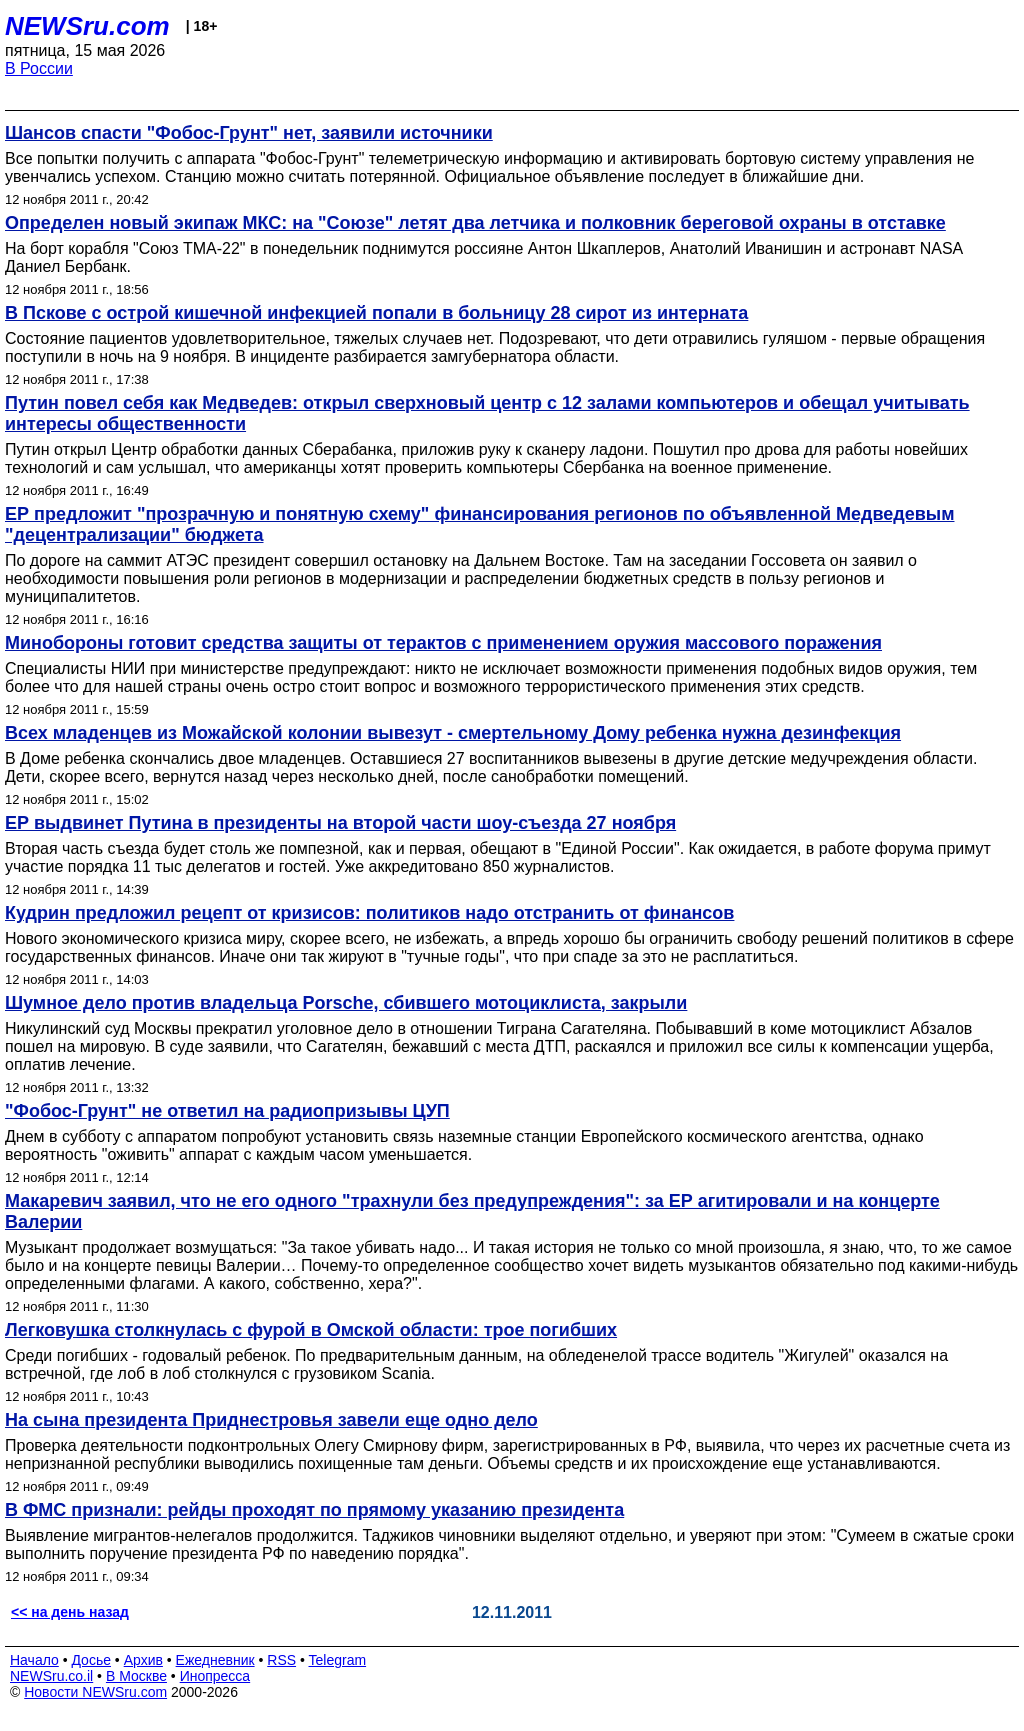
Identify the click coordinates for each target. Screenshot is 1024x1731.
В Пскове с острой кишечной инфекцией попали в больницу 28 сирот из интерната (376, 313)
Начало (34, 1660)
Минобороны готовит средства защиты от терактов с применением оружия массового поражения (443, 643)
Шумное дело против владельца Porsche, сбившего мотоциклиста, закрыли (346, 1003)
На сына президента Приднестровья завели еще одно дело (271, 1420)
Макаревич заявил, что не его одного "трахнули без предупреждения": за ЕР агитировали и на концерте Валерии (472, 1211)
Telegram (338, 1660)
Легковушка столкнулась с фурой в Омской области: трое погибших (311, 1330)
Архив (143, 1660)
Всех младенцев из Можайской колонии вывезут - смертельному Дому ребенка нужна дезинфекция (453, 733)
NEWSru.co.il (51, 1676)
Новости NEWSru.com (95, 1692)
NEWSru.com (87, 26)
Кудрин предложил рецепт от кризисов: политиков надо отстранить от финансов (369, 913)
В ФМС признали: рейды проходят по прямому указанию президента (314, 1510)
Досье (91, 1660)
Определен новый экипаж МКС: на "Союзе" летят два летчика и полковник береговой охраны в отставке (475, 223)
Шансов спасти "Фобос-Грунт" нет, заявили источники (249, 133)
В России (39, 68)
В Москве (136, 1676)
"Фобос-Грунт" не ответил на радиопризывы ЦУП (227, 1111)
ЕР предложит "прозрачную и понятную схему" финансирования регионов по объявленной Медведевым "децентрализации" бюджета (479, 524)
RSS (281, 1660)
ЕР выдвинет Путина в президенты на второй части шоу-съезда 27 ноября (340, 823)
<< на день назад (70, 1612)
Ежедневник (215, 1660)
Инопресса (215, 1676)
